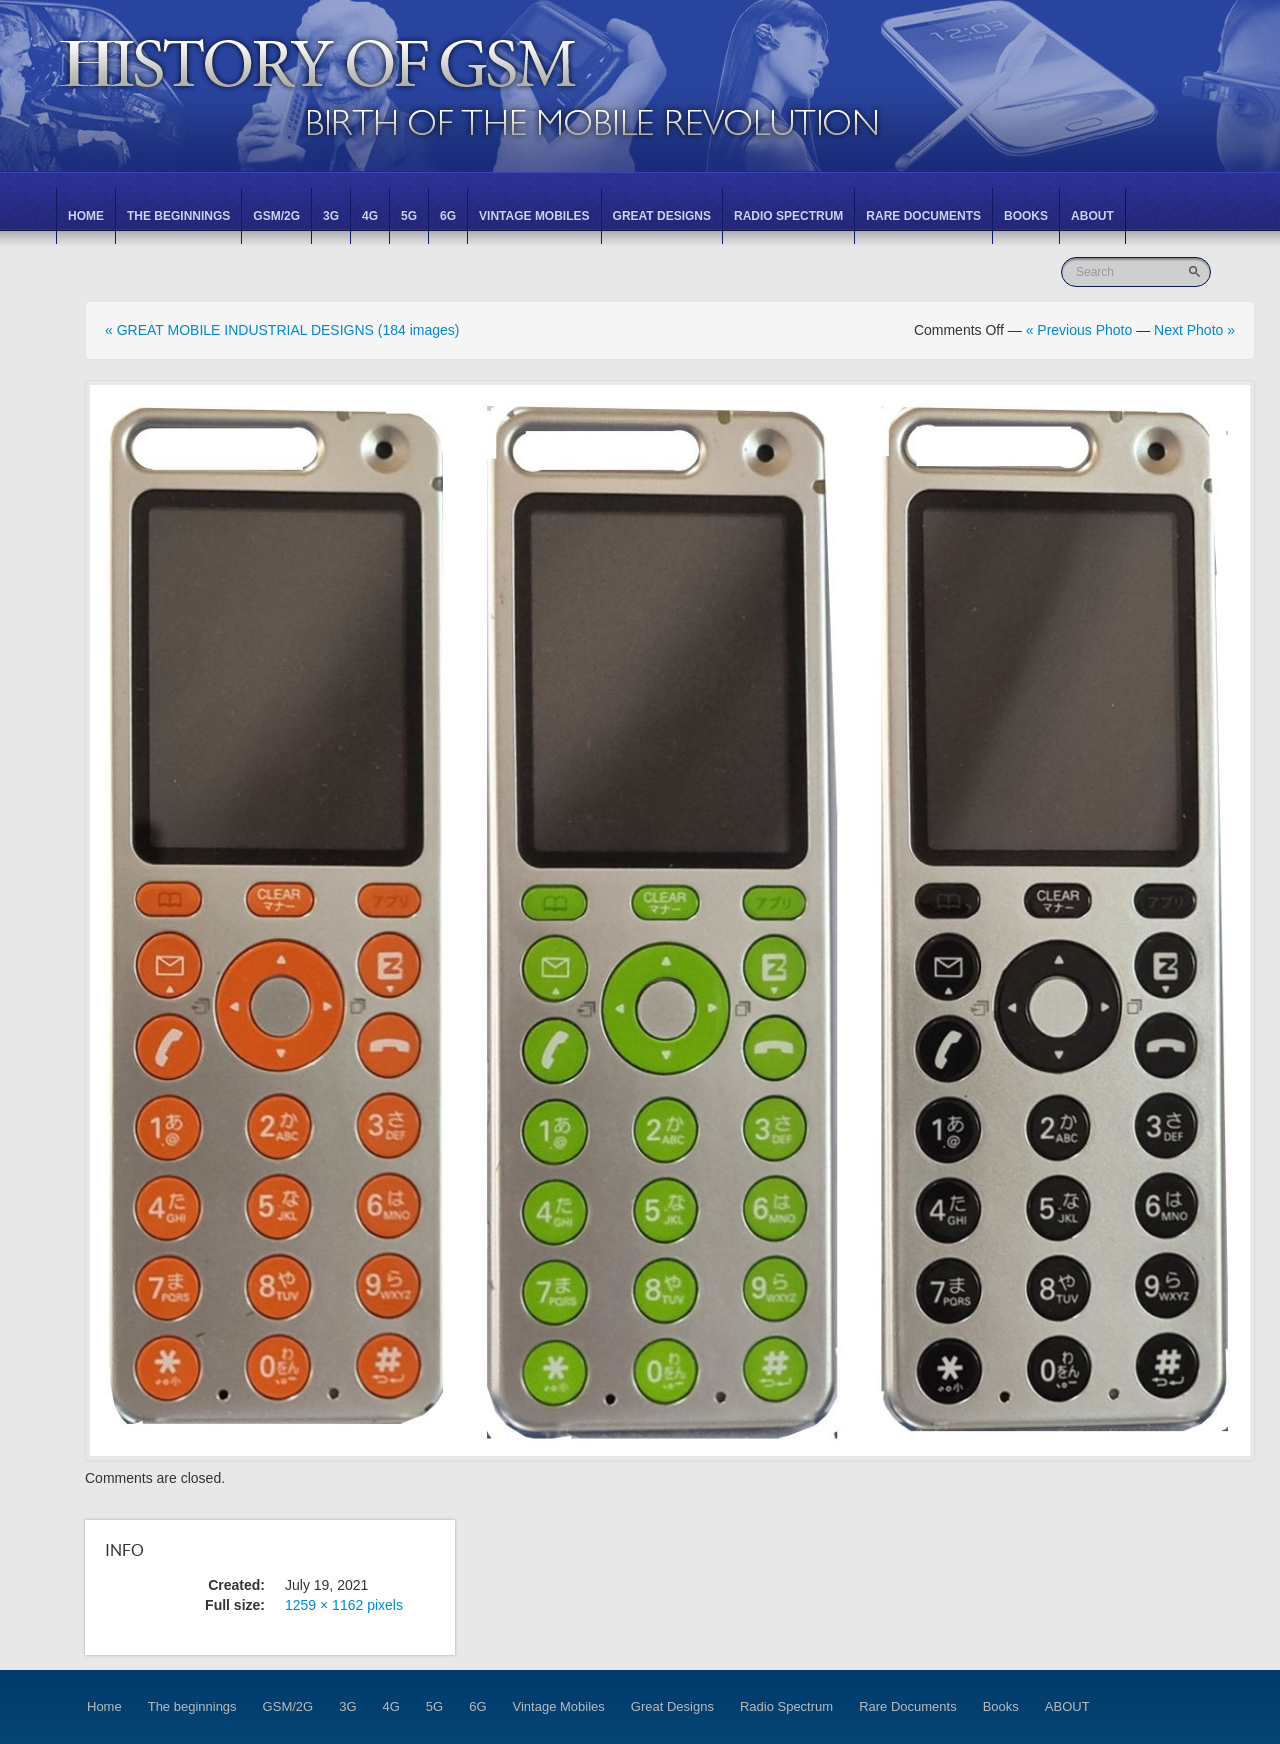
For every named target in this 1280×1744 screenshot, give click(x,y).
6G (448, 216)
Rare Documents (923, 216)
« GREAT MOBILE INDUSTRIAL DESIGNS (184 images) (282, 330)
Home (86, 216)
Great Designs (662, 216)
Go (1196, 271)
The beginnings (178, 216)
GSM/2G (276, 216)
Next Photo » (1194, 330)
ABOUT (1092, 216)
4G (370, 216)
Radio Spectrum (788, 216)
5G (409, 216)
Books (1026, 216)
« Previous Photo (1079, 330)
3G (331, 216)
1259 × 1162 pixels (344, 1605)
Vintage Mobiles (534, 216)
